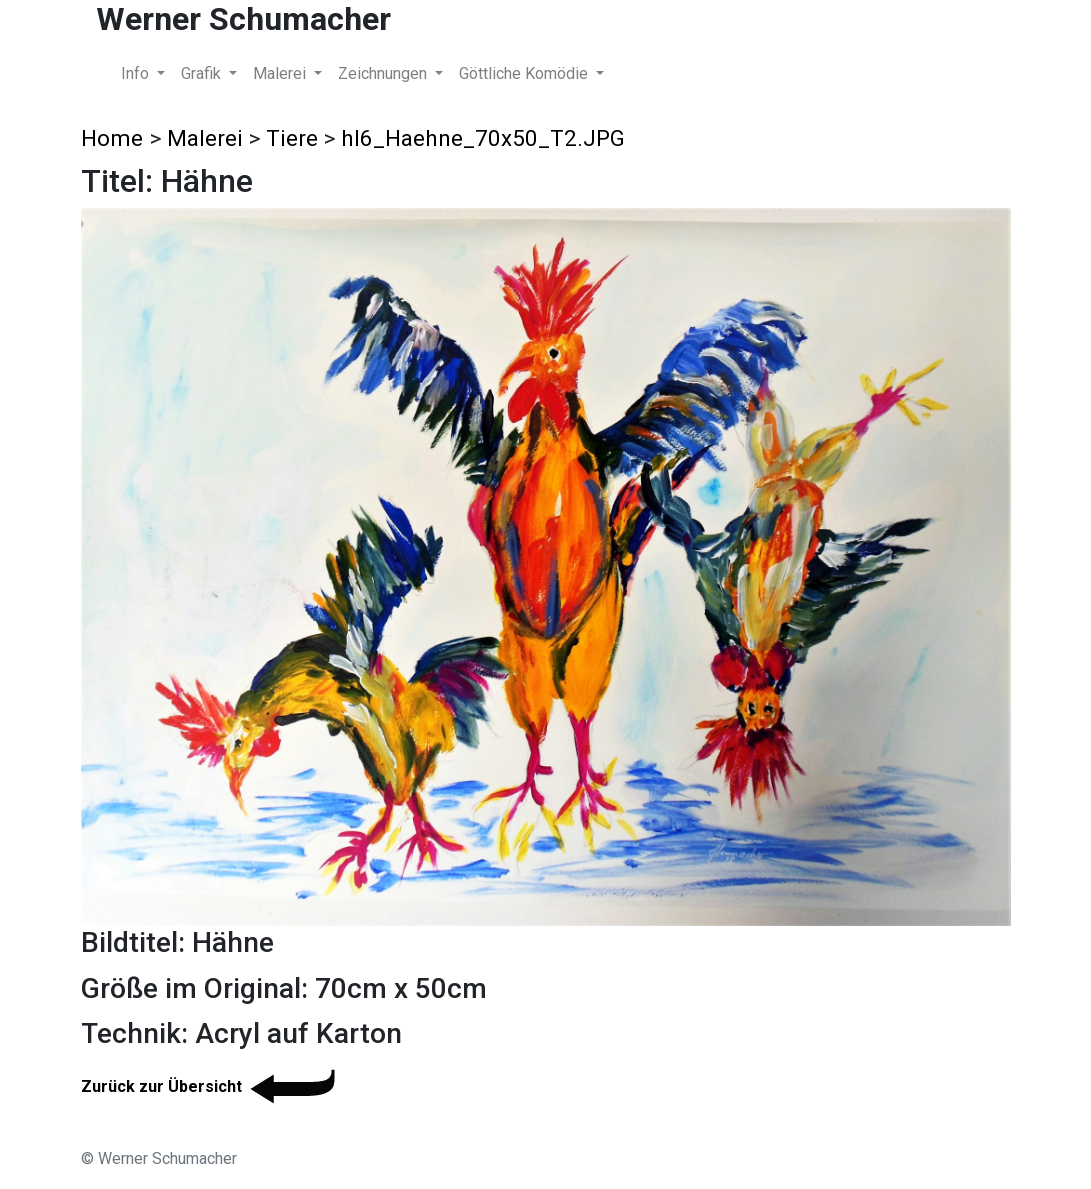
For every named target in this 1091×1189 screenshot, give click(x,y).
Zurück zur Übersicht (211, 1086)
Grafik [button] (203, 73)
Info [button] (137, 73)
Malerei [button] (281, 73)
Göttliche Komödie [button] (525, 73)
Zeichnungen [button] (384, 73)
